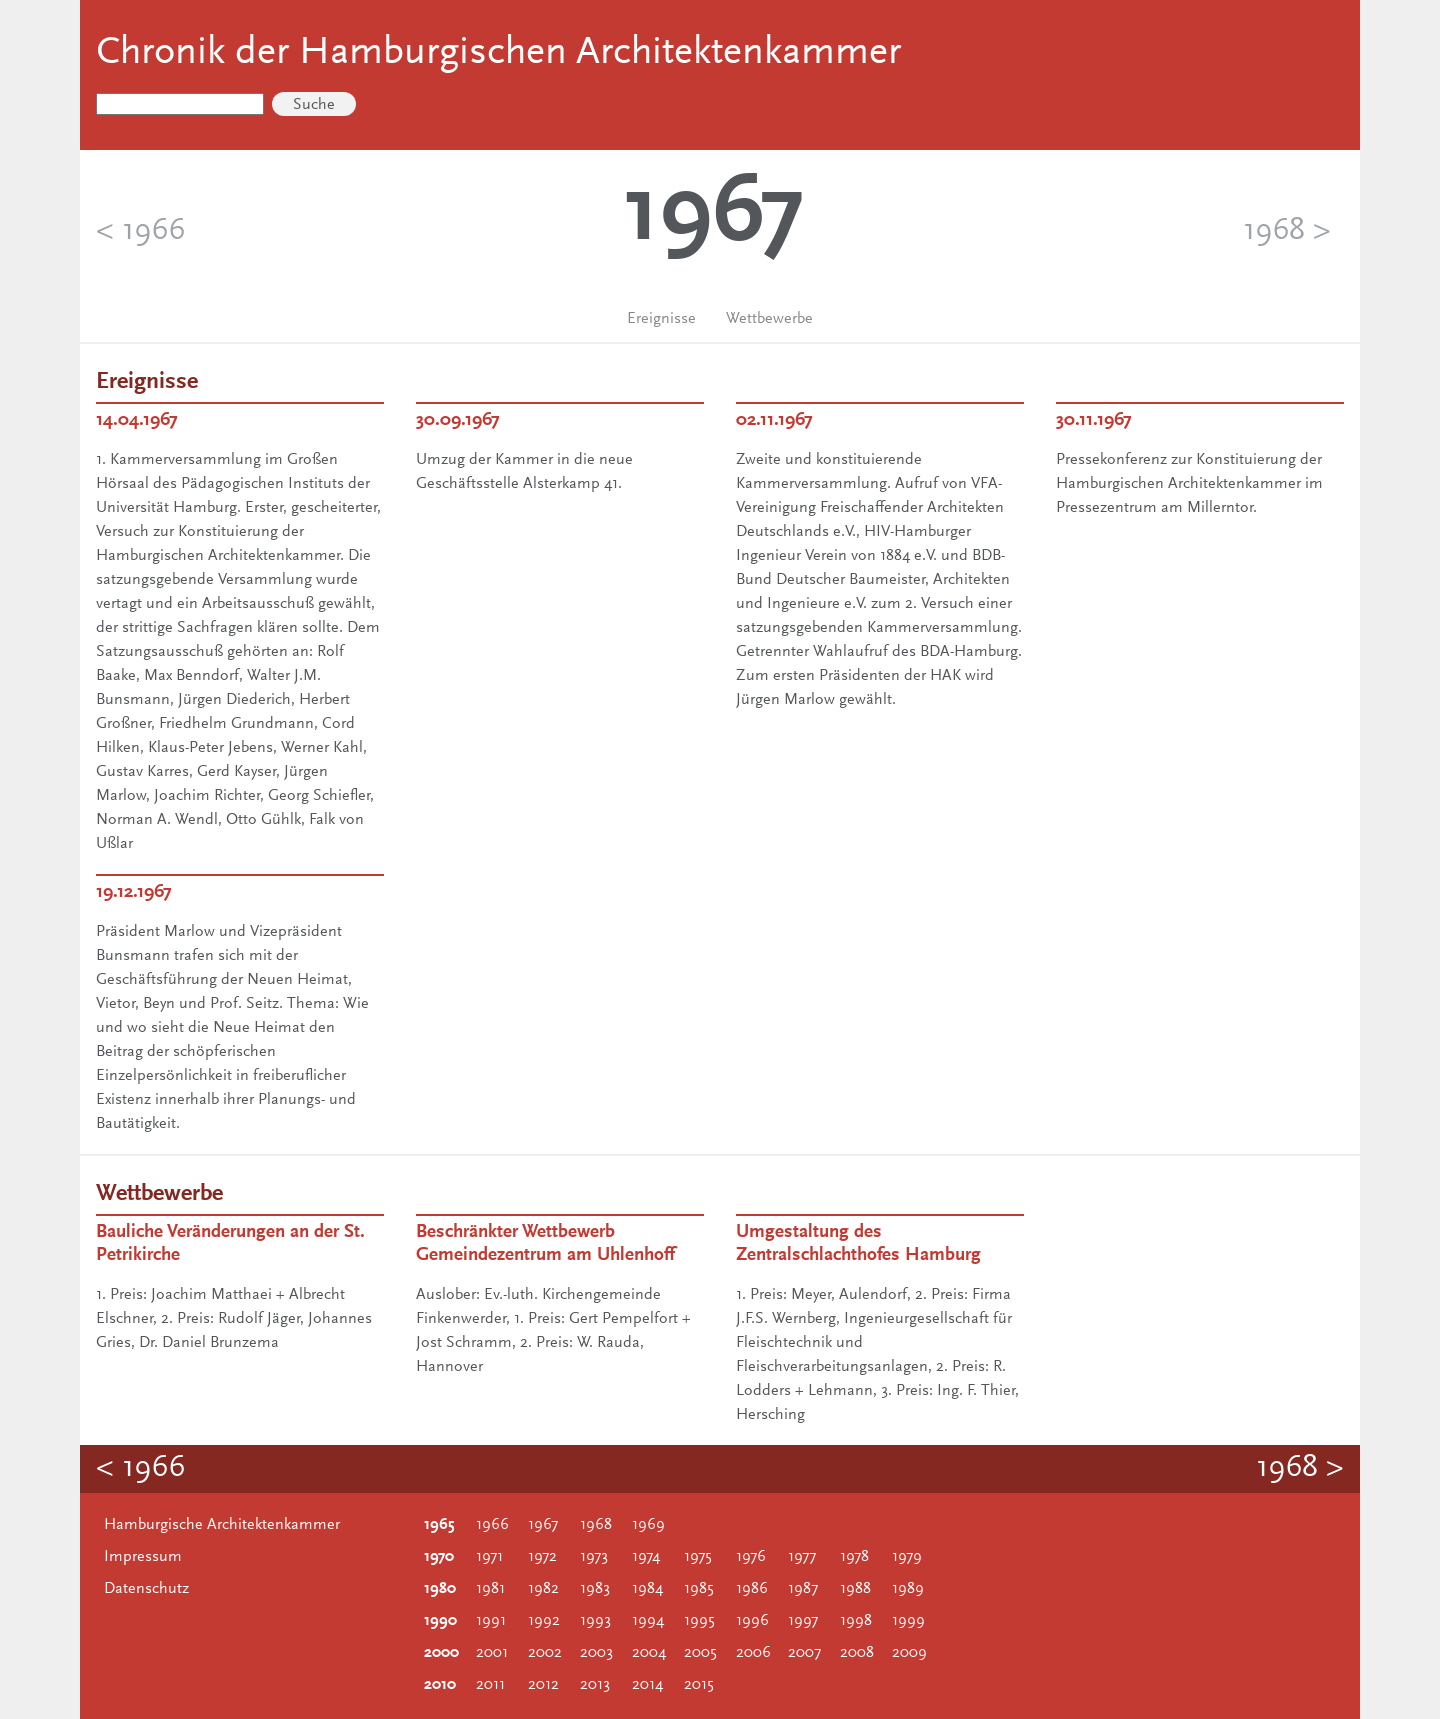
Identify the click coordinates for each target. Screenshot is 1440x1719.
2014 (647, 1685)
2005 (700, 1653)
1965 (439, 1525)
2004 (649, 1653)
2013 (595, 1685)
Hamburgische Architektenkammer (222, 1525)
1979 (907, 1557)
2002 (545, 1653)
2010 (440, 1685)
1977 (802, 1557)
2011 (490, 1685)
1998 (856, 1621)
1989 (908, 1589)
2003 (596, 1653)
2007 (804, 1653)
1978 (854, 1557)
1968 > (1287, 232)
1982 (543, 1589)
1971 (489, 1557)
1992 (544, 1621)
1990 (440, 1621)
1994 (648, 1621)
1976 (751, 1557)
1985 (699, 1589)
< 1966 (140, 232)
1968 (596, 1525)
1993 (595, 1621)
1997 (803, 1621)
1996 (752, 1621)
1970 (439, 1557)
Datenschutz (146, 1589)
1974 (646, 1557)
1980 (440, 1589)
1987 (803, 1589)
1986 (752, 1589)
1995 (699, 1621)
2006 (753, 1653)
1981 (490, 1589)
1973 (594, 1557)
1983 (595, 1589)
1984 (647, 1589)
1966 (492, 1525)
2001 (492, 1653)
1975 (698, 1557)
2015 (699, 1685)
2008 (857, 1653)
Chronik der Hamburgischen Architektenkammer (498, 54)
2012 (543, 1685)
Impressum (143, 1557)
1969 (648, 1525)
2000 (441, 1653)
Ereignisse (661, 319)
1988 (855, 1589)
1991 (491, 1621)
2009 (909, 1653)
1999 (908, 1621)
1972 (542, 1557)
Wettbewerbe (769, 319)
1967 (543, 1525)
